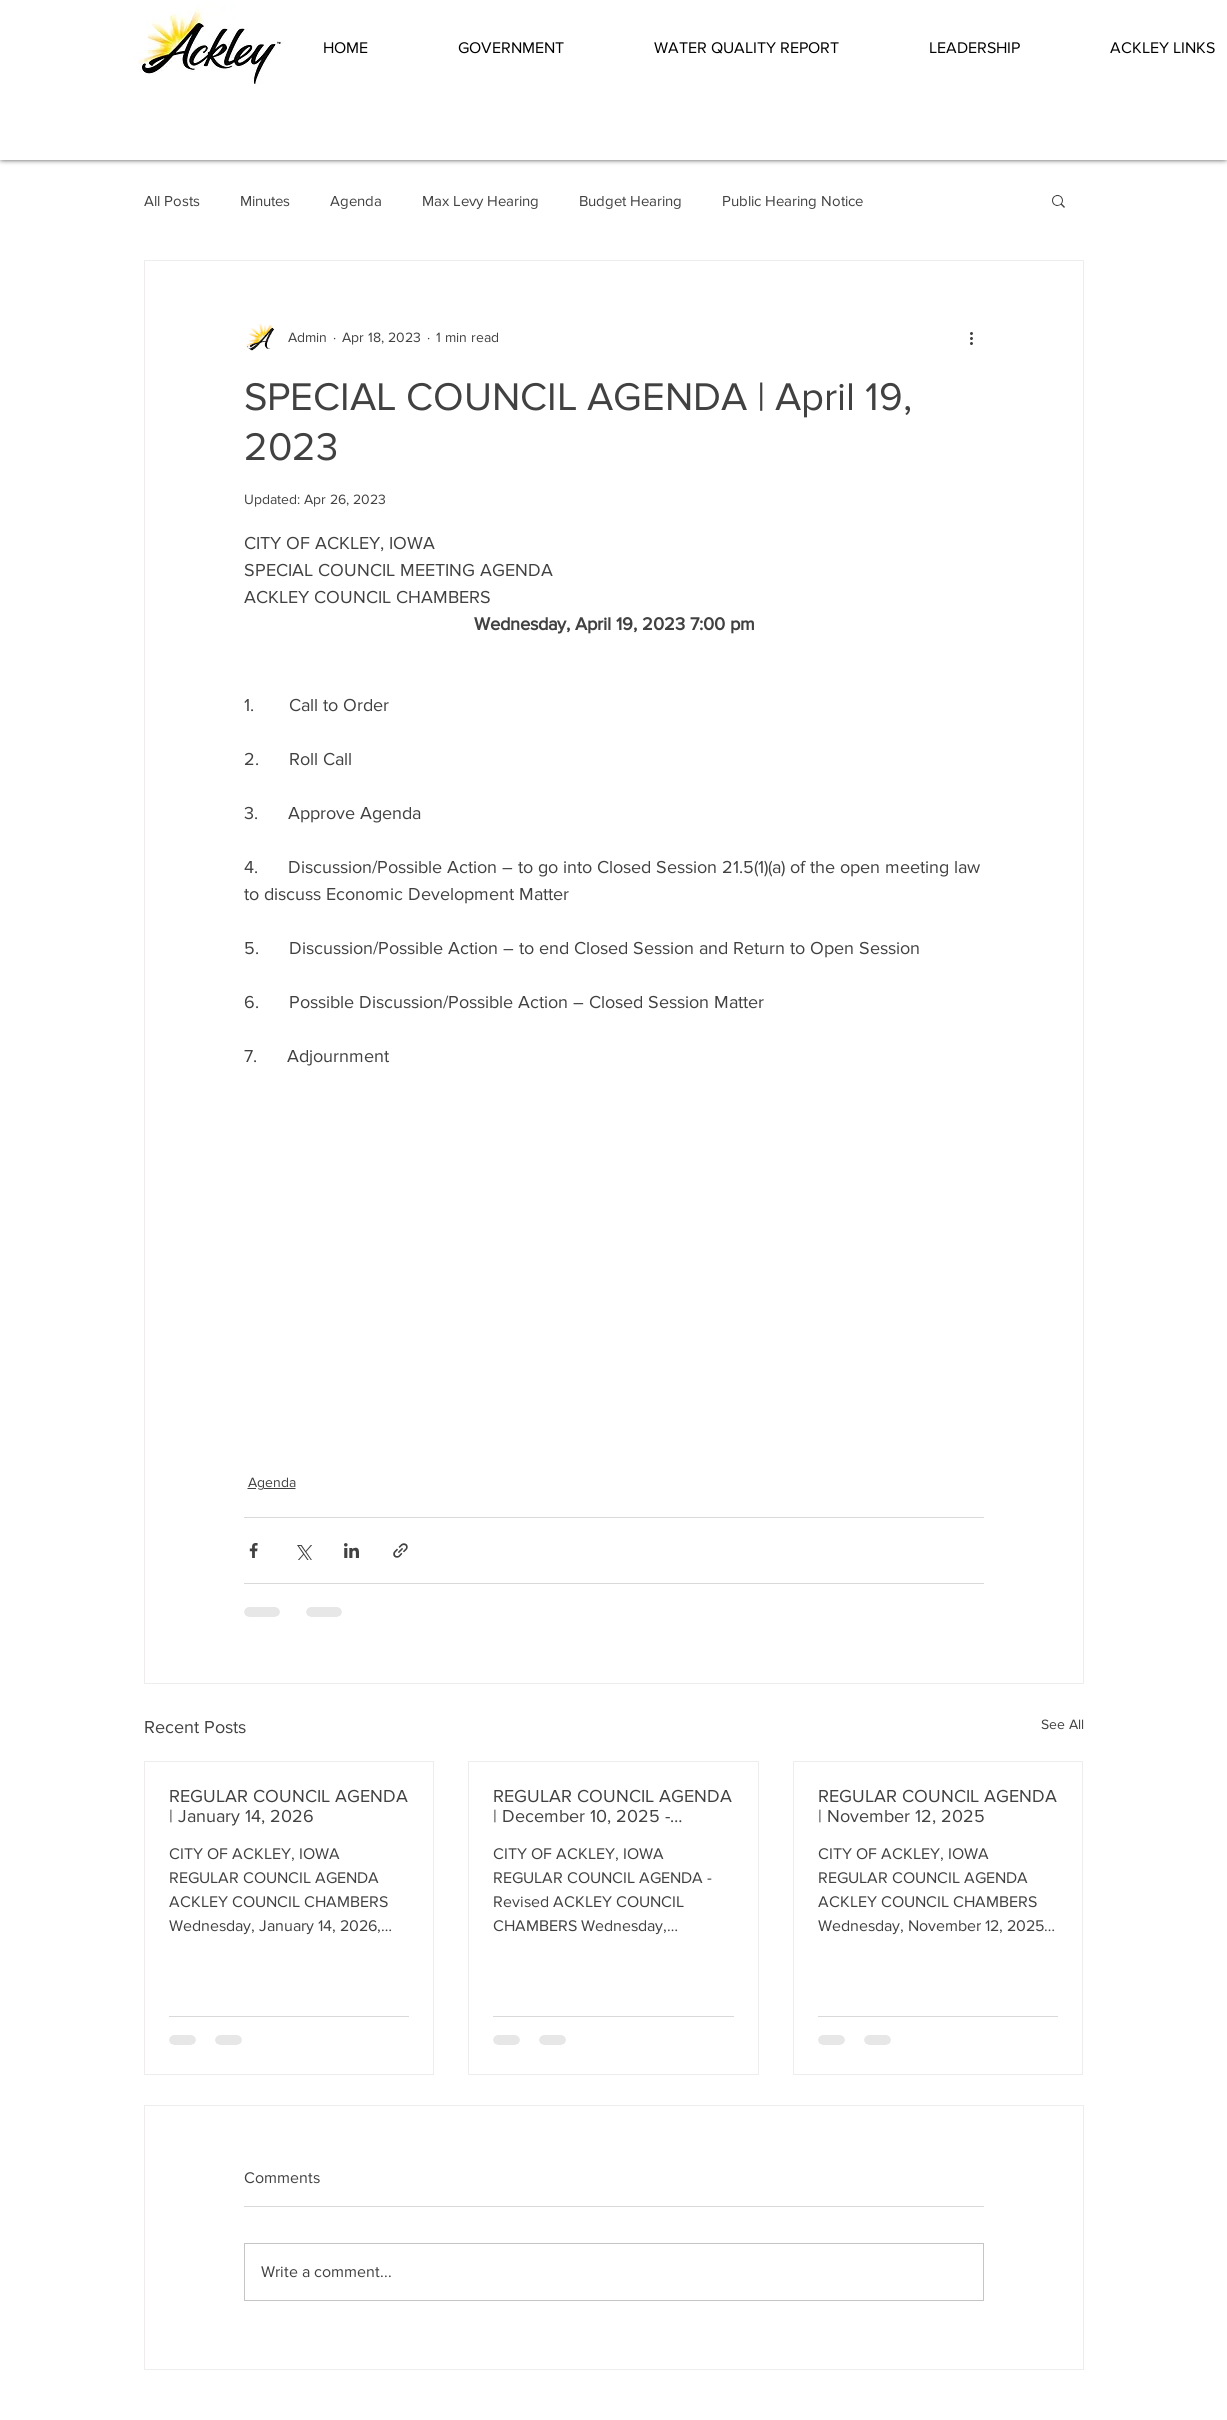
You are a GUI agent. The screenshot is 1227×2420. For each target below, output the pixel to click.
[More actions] (972, 337)
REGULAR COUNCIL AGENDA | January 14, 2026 (288, 1806)
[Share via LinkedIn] (351, 1550)
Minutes (265, 200)
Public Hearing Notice (792, 200)
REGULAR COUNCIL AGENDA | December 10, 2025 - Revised (612, 1806)
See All (1062, 1724)
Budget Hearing (630, 200)
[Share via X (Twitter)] (302, 1550)
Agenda (356, 200)
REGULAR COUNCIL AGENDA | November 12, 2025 (937, 1806)
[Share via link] (400, 1550)
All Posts (172, 200)
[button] (541, 48)
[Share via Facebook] (253, 1550)
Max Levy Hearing (480, 200)
